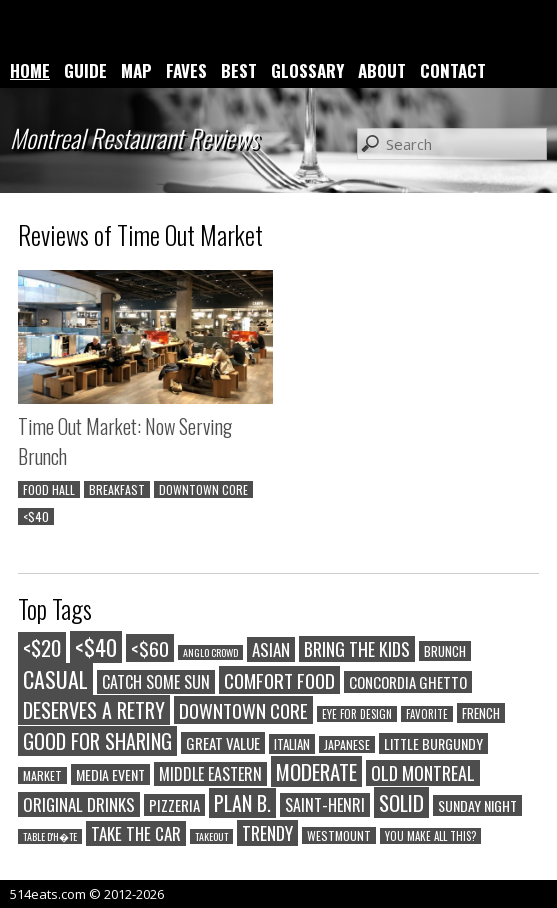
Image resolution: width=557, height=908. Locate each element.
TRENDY (267, 833)
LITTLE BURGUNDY (433, 743)
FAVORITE (427, 714)
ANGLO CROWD (210, 652)
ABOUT (382, 70)
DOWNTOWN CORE (203, 489)
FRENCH (481, 713)
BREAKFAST (117, 489)
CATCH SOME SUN (156, 682)
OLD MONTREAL (423, 773)
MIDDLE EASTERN (210, 774)
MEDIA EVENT (110, 774)
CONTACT (453, 70)
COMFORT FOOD (279, 680)
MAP (136, 70)
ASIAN (271, 649)
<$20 (42, 647)
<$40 (36, 516)
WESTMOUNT (339, 835)
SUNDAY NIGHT (477, 805)
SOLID (401, 802)
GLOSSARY (307, 70)
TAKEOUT (211, 836)
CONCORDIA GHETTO (408, 682)
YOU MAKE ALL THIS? (430, 836)
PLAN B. (242, 803)
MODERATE (316, 771)
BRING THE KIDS (357, 649)
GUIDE (85, 70)
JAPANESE (347, 744)
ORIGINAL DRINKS (79, 804)
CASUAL (55, 679)
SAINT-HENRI (325, 805)
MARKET (42, 775)
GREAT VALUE (223, 743)
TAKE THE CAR (136, 833)
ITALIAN (292, 744)
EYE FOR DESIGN (357, 714)
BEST (239, 70)
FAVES (186, 70)
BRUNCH (445, 651)
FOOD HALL (49, 489)
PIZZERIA (174, 805)
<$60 (150, 648)
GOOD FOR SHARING (97, 741)
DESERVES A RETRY (94, 710)
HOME (30, 70)
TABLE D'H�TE (50, 836)
